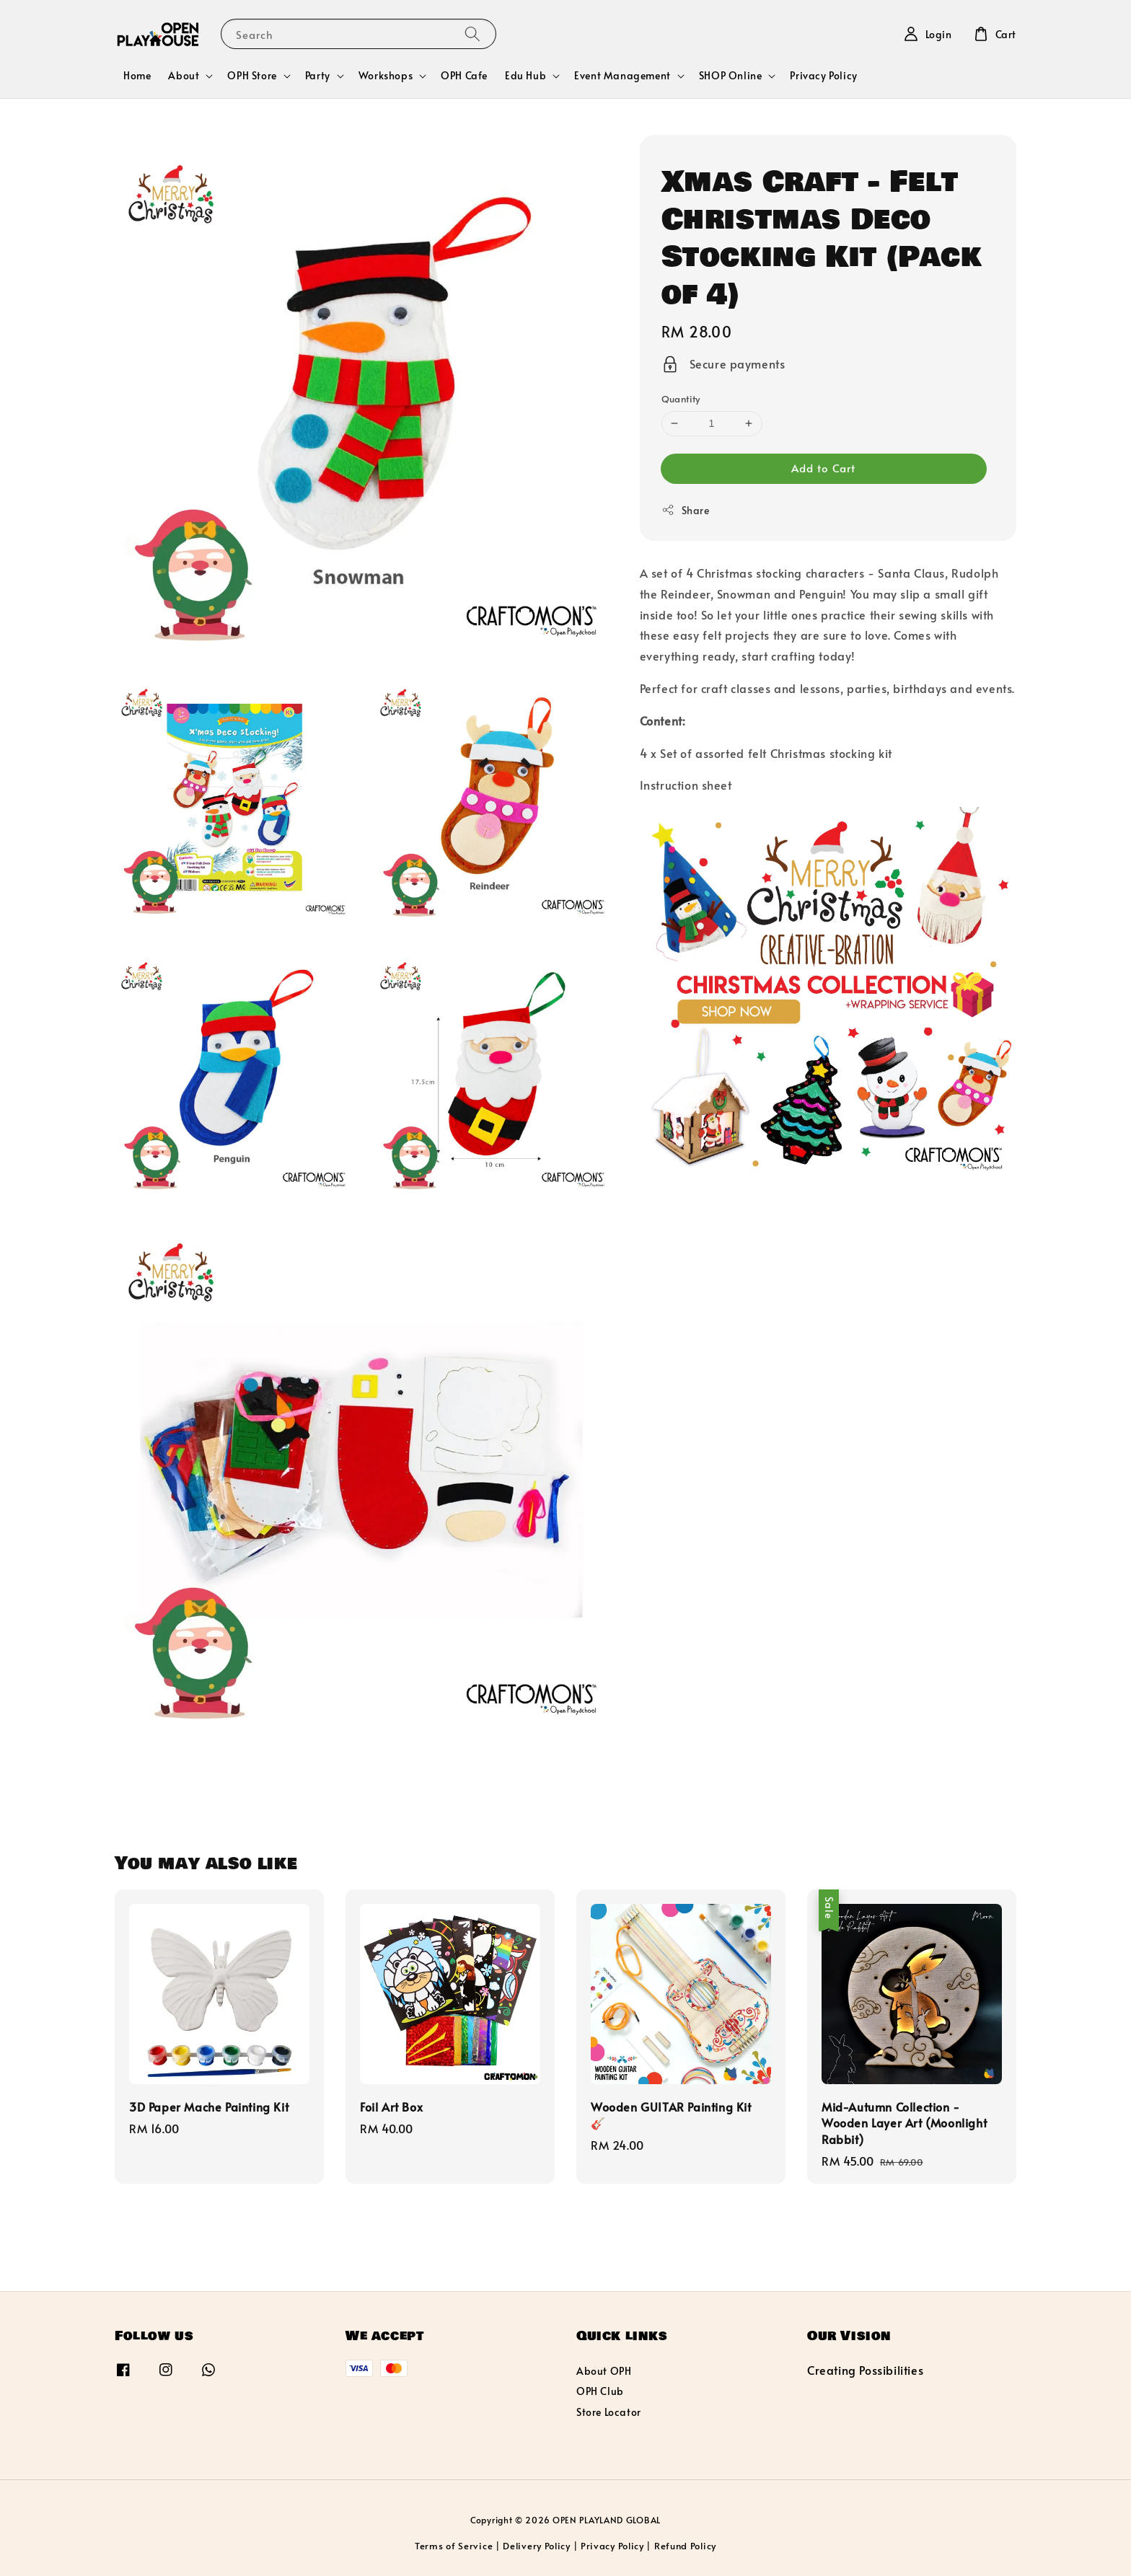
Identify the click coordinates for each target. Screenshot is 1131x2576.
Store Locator (608, 2412)
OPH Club (600, 2391)
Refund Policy (685, 2545)
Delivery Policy (537, 2545)
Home (137, 75)
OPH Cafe (464, 75)
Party (317, 75)
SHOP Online (730, 75)
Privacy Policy (823, 75)
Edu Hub (525, 75)
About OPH (603, 2371)
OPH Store (251, 75)
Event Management (622, 75)
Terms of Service (454, 2545)
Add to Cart (823, 467)
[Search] (472, 33)
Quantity (680, 398)
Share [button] (685, 510)
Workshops (385, 75)
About (183, 75)
